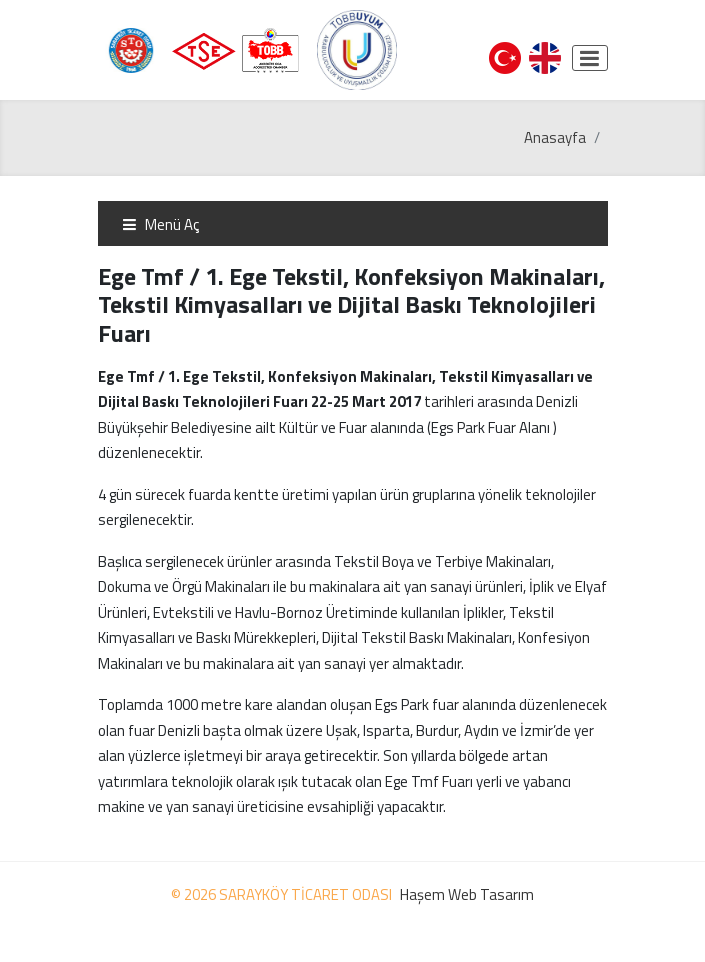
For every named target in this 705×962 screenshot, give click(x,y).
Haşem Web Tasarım (467, 894)
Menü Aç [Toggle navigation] (160, 224)
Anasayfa (555, 137)
